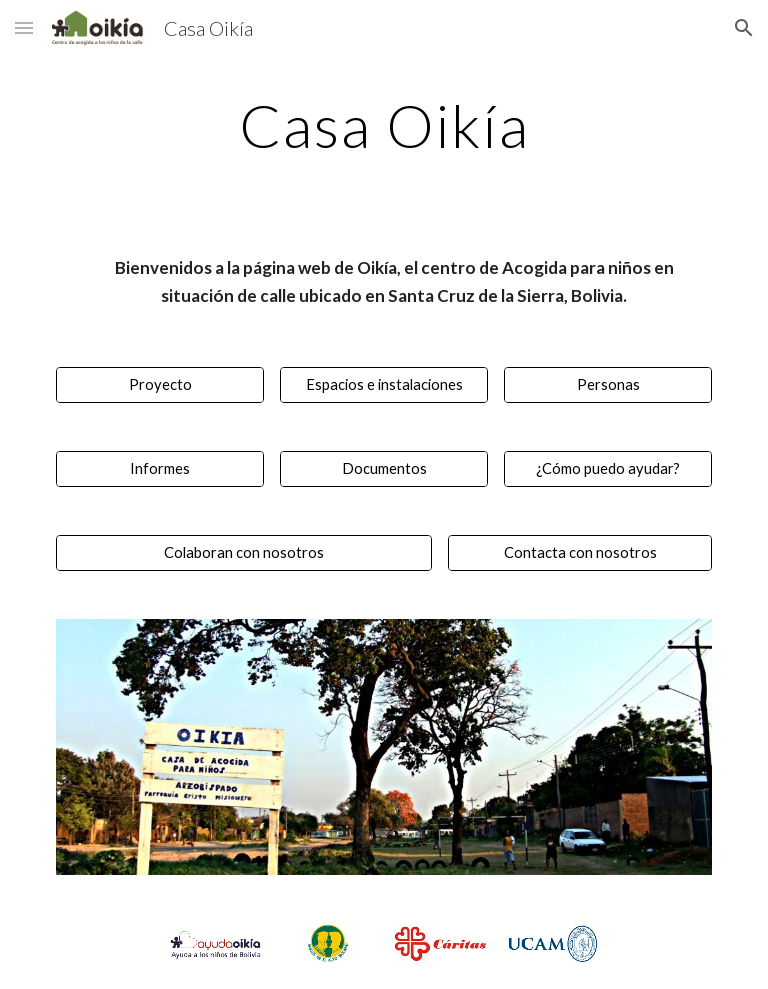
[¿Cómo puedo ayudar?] (607, 469)
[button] (24, 27)
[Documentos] (383, 469)
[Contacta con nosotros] (579, 553)
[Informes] (159, 469)
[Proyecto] (159, 385)
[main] (383, 125)
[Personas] (607, 385)
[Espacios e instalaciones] (383, 385)
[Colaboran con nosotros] (243, 553)
